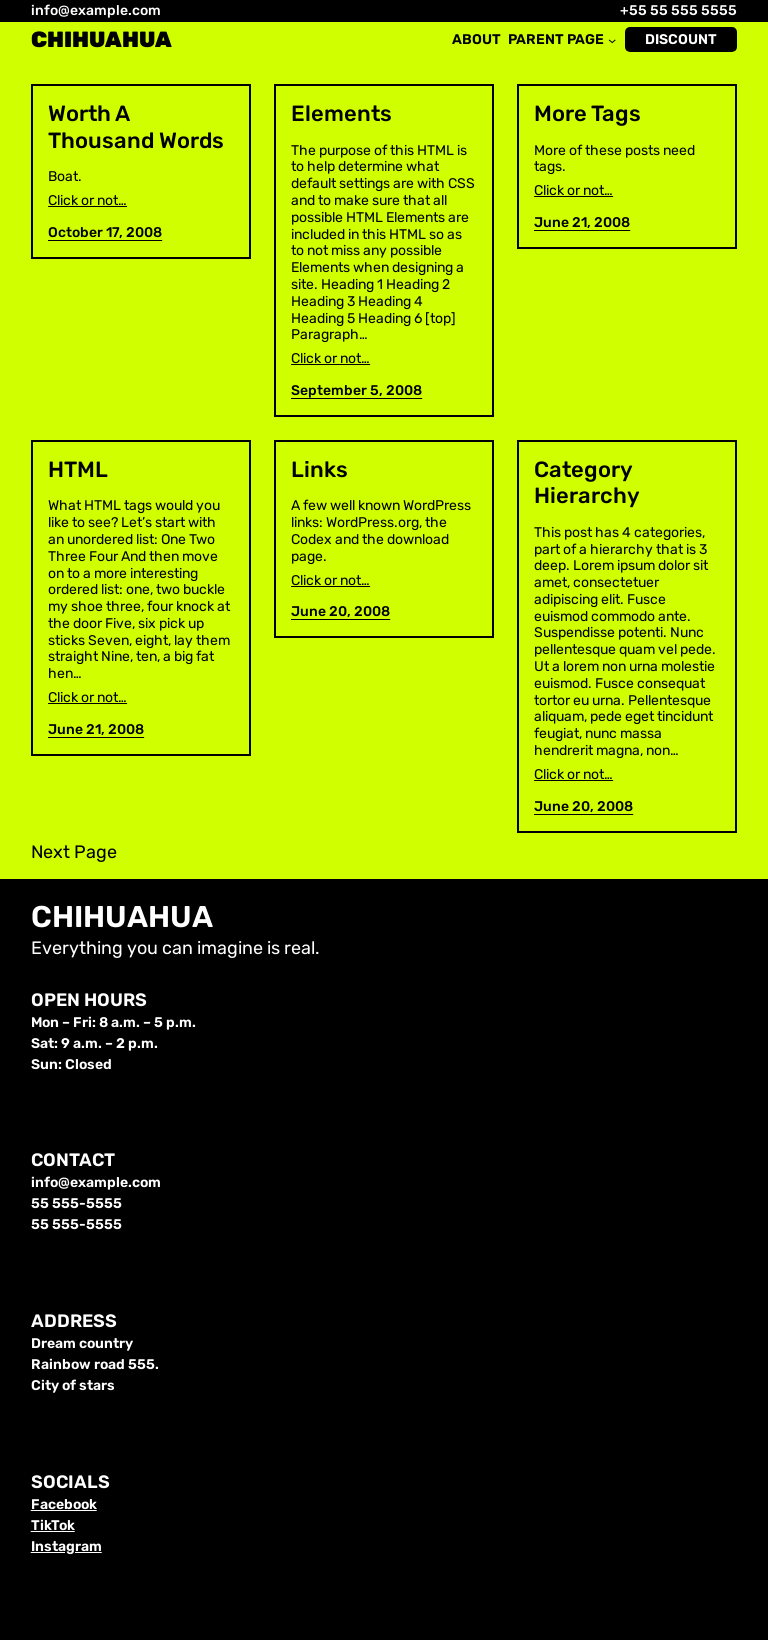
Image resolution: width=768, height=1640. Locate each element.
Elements (341, 114)
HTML (78, 470)
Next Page (74, 852)
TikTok (53, 1525)
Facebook (64, 1504)
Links (319, 470)
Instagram (66, 1546)
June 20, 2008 (340, 611)
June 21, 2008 (582, 222)
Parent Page (556, 40)
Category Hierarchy (587, 483)
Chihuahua (101, 39)
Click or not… (87, 201)
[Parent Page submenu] (612, 40)
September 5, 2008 (356, 390)
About (476, 40)
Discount (681, 39)
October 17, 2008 (105, 232)
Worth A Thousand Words (136, 127)
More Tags (587, 114)
